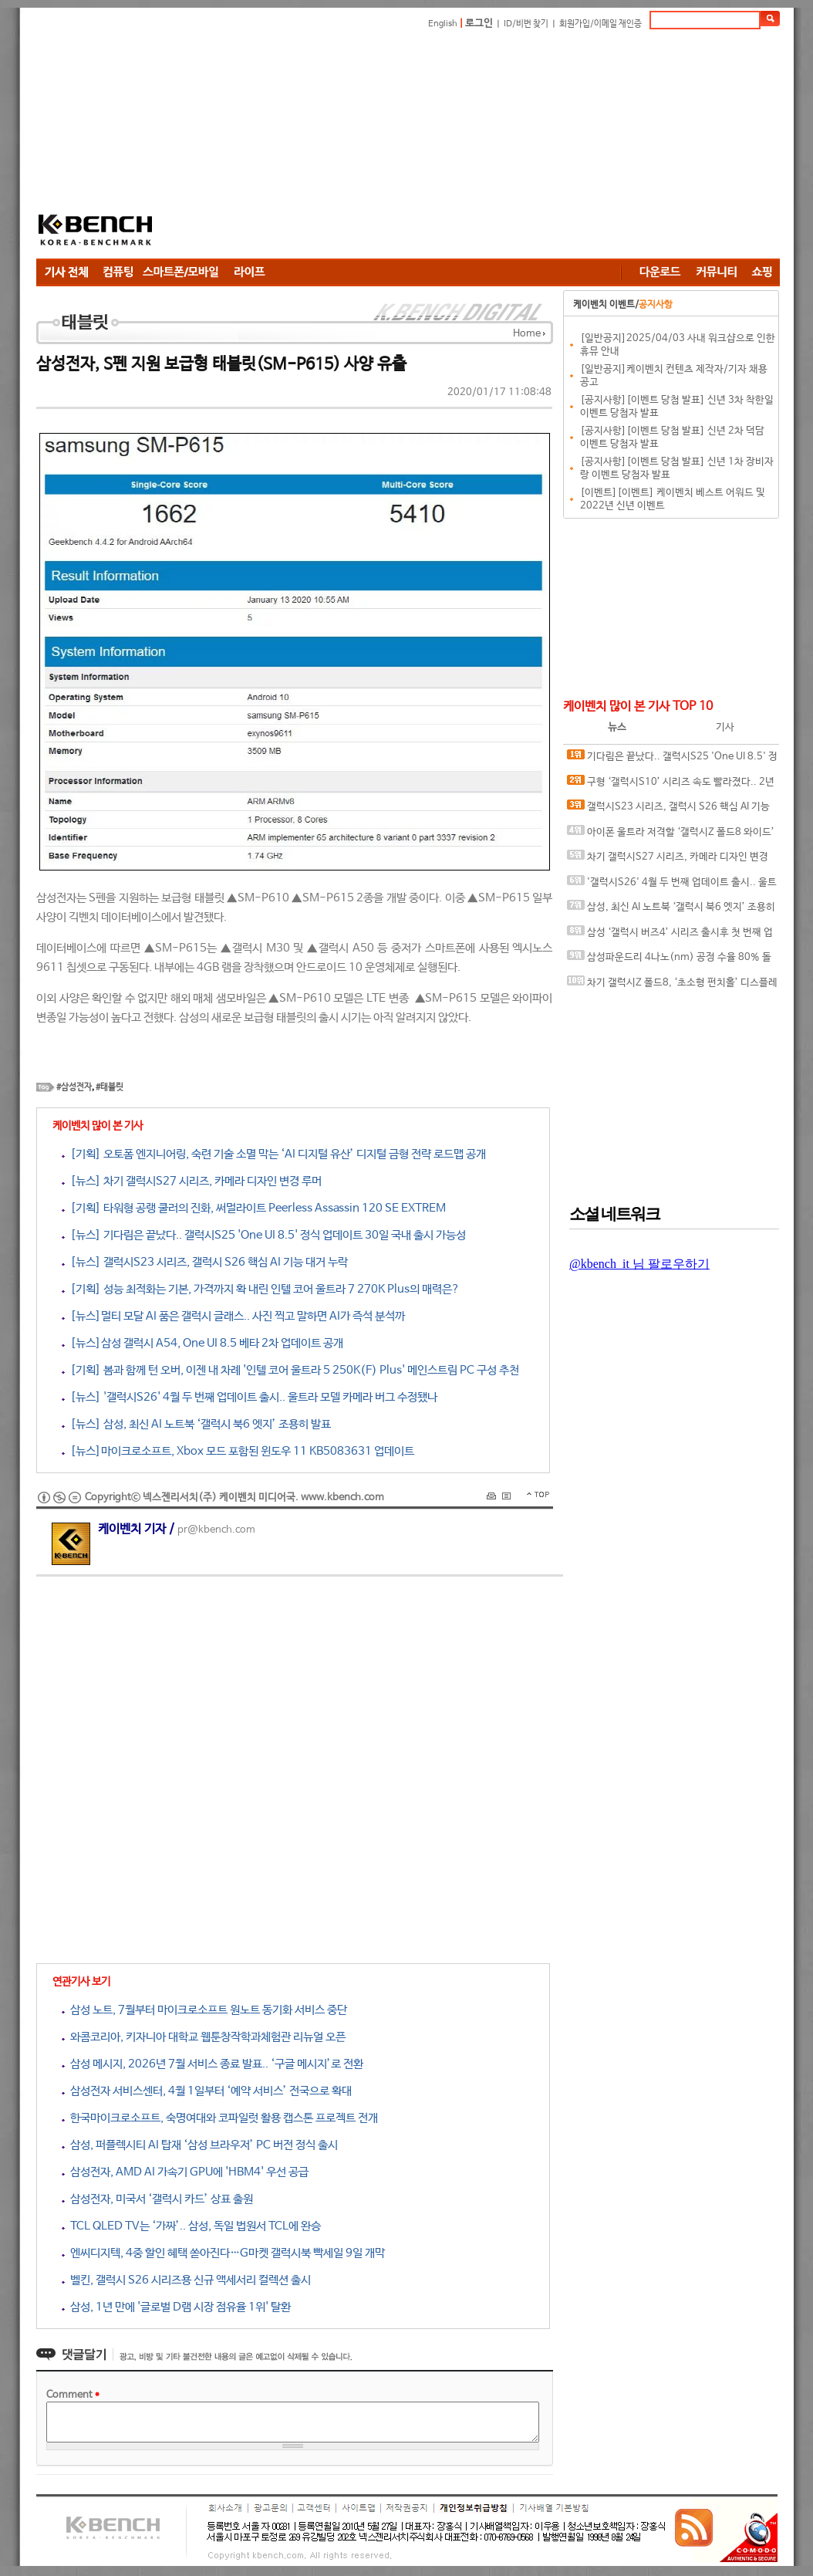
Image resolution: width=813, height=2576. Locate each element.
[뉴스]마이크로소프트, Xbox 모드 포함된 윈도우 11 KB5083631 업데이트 (238, 1451)
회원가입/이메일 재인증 (600, 24)
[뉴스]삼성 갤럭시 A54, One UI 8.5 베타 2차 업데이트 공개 (202, 1343)
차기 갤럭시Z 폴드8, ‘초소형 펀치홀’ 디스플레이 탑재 (672, 985)
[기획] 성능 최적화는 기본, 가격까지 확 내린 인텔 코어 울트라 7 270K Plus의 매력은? (261, 1289)
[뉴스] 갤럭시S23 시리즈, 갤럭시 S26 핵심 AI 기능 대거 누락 (205, 1262)
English (442, 24)
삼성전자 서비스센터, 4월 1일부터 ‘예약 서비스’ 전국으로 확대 (207, 2091)
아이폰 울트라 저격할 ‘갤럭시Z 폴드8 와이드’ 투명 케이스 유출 (670, 835)
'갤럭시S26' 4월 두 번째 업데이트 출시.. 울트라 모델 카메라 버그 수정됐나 (672, 885)
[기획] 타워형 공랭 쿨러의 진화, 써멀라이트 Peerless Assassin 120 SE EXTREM (254, 1208)
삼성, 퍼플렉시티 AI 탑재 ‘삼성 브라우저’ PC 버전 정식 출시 (200, 2145)
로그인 (479, 23)
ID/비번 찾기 (526, 24)
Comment (73, 2395)
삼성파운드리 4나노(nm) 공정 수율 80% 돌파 (669, 960)
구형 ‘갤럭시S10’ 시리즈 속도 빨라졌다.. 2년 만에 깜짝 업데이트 (670, 785)
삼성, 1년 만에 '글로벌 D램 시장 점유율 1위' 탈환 (176, 2307)
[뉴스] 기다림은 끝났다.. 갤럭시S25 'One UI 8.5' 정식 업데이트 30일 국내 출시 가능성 (264, 1235)
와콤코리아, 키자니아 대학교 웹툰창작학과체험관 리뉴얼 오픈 (204, 2037)
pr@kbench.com (216, 1530)
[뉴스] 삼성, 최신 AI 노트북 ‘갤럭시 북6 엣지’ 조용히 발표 (196, 1424)
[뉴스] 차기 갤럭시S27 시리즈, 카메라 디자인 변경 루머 (192, 1181)
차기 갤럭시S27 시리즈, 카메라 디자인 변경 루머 (667, 860)
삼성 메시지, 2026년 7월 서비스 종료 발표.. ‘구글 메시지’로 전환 (212, 2064)
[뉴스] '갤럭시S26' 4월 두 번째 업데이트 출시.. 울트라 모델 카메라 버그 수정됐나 (249, 1397)
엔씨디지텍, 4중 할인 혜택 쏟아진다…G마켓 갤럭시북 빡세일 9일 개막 (223, 2253)
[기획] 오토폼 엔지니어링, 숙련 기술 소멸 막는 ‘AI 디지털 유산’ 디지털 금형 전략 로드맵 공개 (274, 1154)
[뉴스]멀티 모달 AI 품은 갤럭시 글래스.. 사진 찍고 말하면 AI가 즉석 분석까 (233, 1316)
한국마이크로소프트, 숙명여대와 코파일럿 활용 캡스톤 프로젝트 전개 (220, 2118)
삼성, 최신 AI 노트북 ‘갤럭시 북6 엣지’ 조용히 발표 (671, 910)
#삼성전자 (74, 1087)
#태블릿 (109, 1087)
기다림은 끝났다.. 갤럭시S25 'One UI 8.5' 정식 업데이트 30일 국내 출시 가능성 (672, 759)
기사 (725, 727)
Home (527, 334)
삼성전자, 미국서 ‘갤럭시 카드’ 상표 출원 (157, 2199)
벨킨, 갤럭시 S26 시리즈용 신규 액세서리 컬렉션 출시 (186, 2280)
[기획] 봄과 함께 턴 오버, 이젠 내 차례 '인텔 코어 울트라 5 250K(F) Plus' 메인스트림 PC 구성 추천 (290, 1370)
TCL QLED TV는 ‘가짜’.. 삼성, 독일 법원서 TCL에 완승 (191, 2226)
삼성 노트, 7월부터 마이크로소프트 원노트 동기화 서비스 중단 (204, 2010)
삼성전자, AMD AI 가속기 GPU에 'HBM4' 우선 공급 (185, 2172)
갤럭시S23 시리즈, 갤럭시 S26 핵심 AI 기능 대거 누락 (668, 810)
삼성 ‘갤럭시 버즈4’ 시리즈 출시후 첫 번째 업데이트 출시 (670, 935)
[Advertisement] (496, 147)
